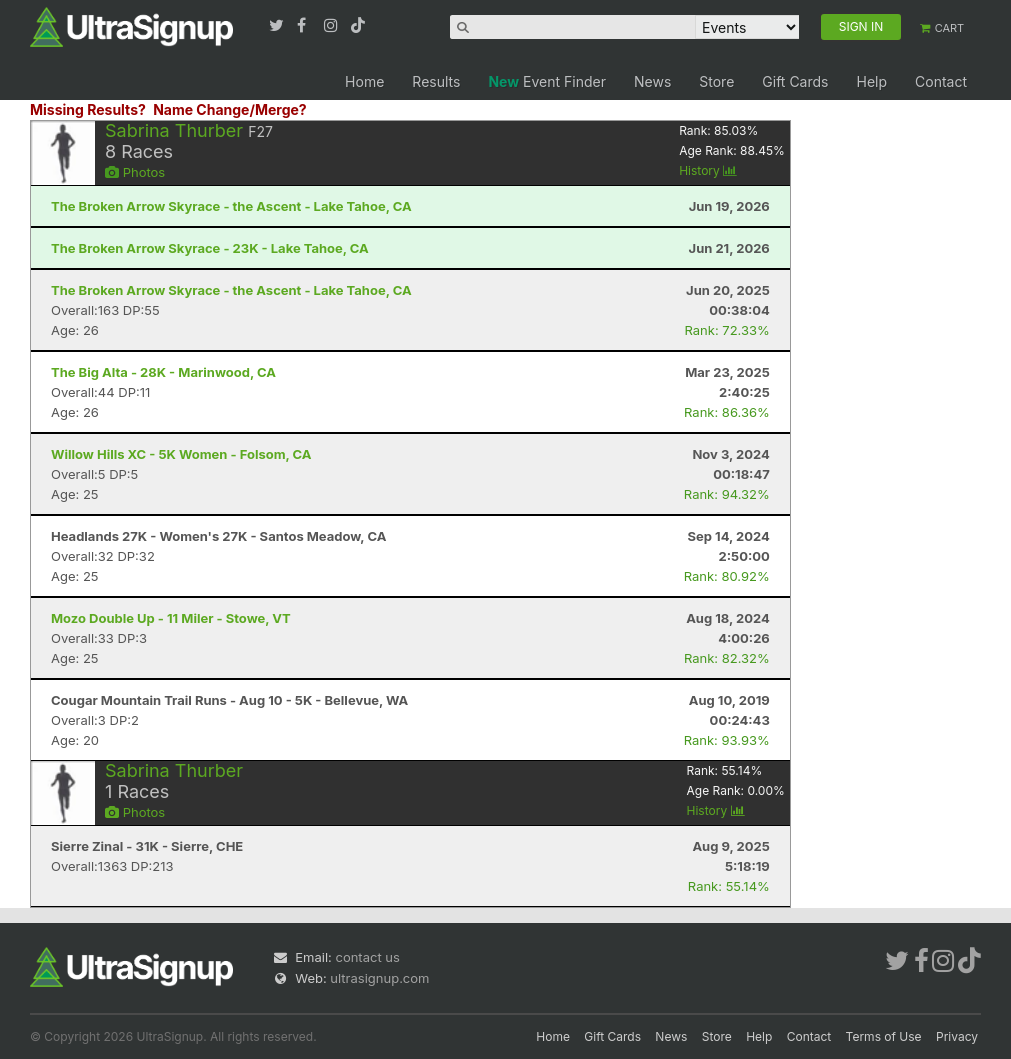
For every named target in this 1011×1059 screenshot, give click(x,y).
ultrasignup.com (379, 978)
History (708, 170)
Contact (941, 81)
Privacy (957, 1036)
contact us (367, 957)
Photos (135, 172)
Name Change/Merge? (230, 109)
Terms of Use (884, 1036)
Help (871, 81)
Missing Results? (88, 109)
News (652, 81)
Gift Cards (795, 81)
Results (436, 81)
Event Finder (547, 81)
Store (716, 81)
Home (364, 81)
